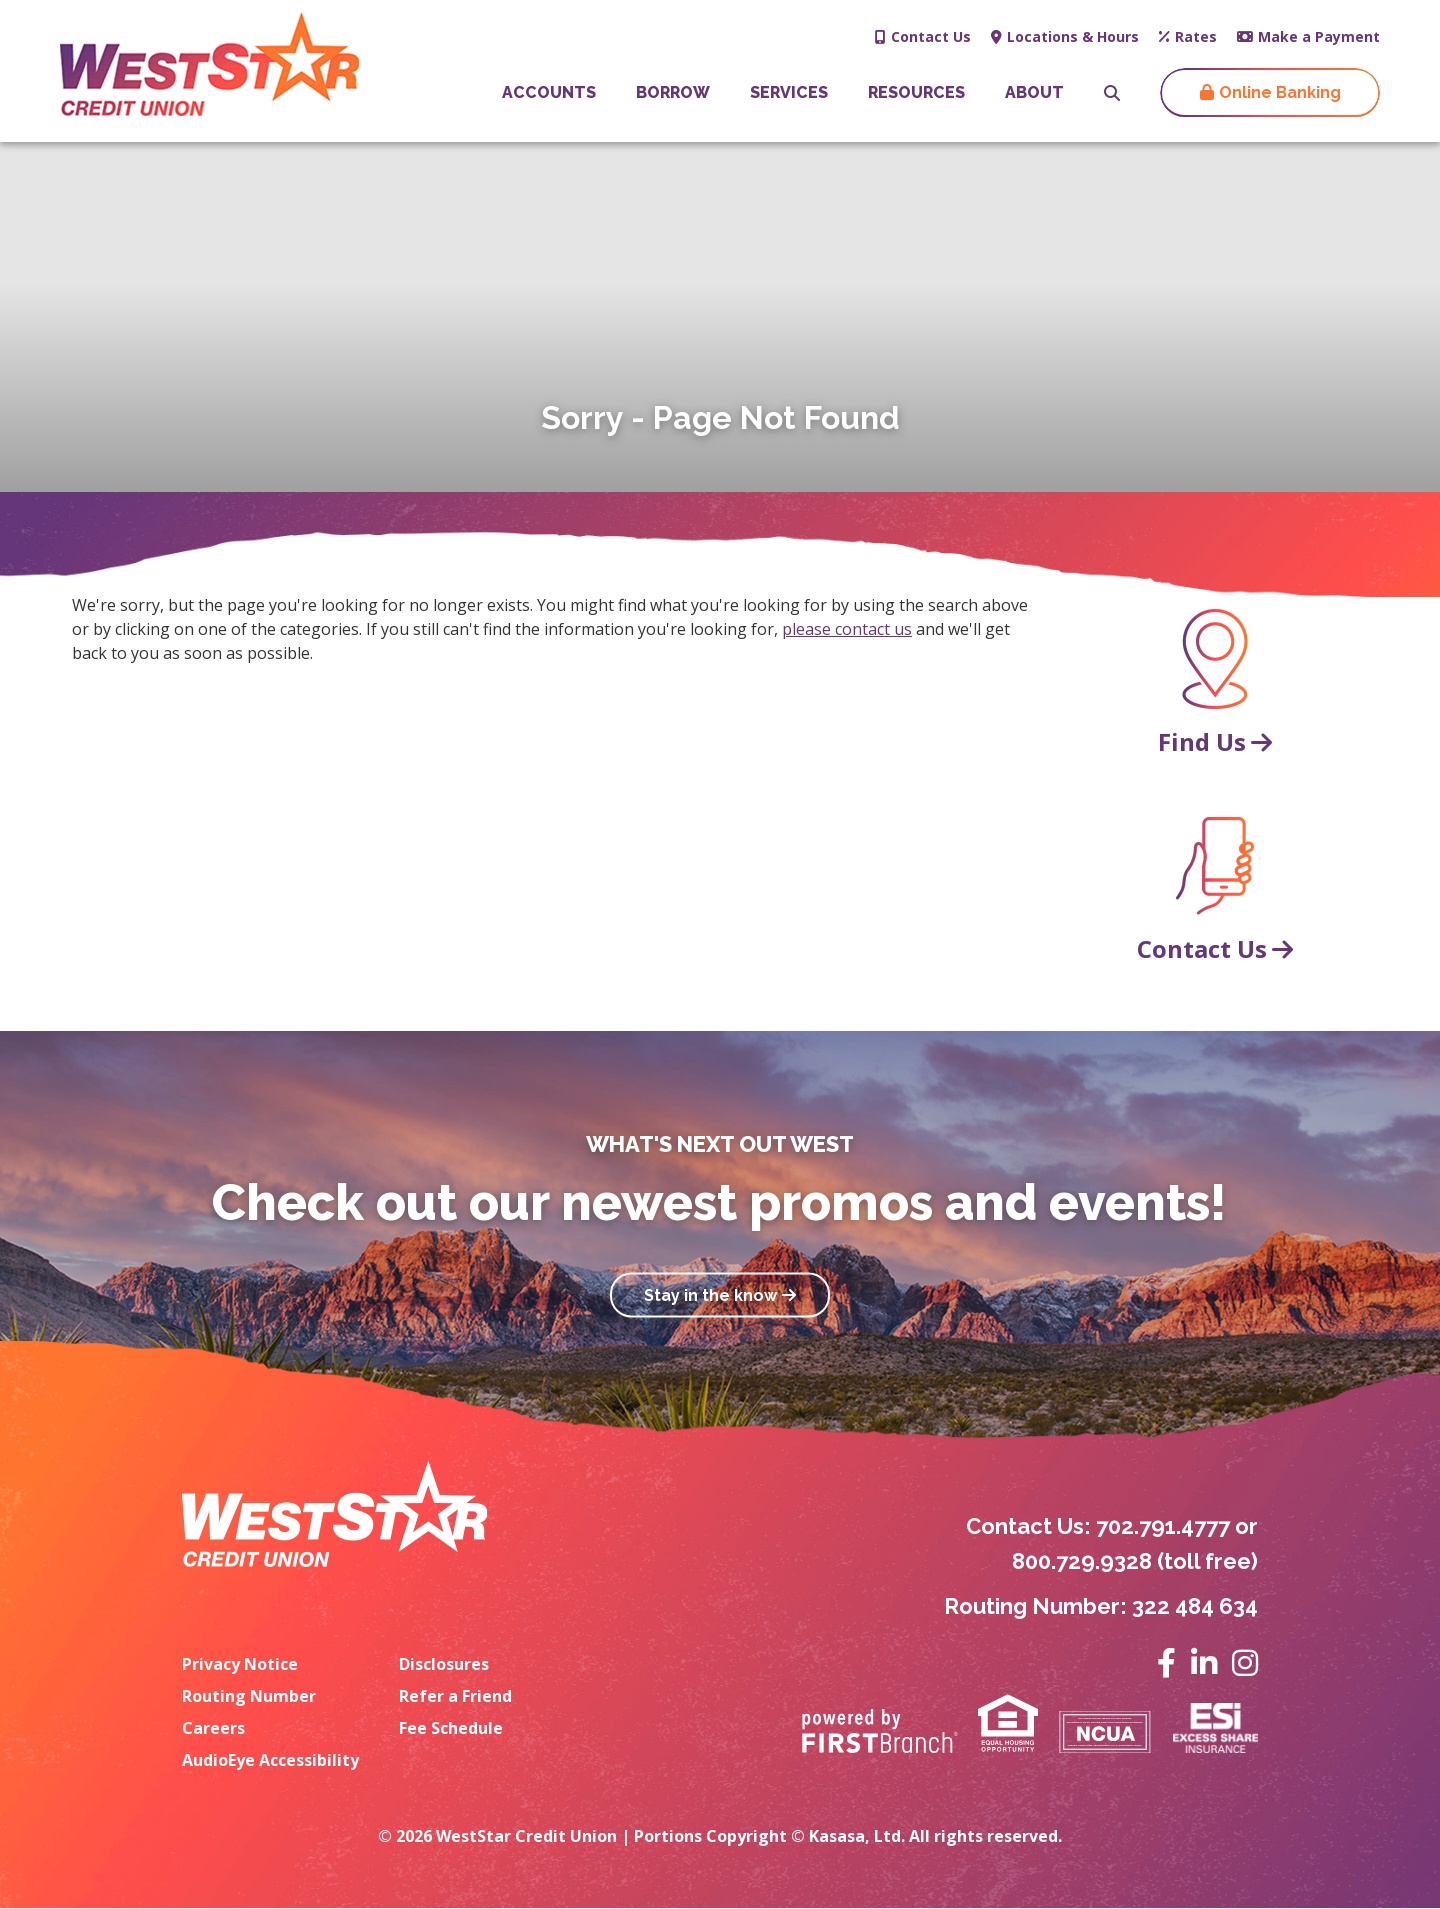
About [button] (1034, 92)
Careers (213, 1728)
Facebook (1166, 1663)
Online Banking (1280, 92)
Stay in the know (710, 1294)
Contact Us (931, 36)
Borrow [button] (673, 92)
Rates (1196, 36)
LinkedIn (1204, 1663)
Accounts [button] (549, 92)
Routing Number (249, 1696)
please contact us (847, 629)
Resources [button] (916, 92)
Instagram (1245, 1663)
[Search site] (1112, 93)
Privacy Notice (240, 1664)
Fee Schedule (451, 1728)
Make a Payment (1319, 36)
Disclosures (444, 1664)
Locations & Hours (1073, 36)
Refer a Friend (455, 1696)
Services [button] (789, 92)
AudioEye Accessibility (270, 1760)
